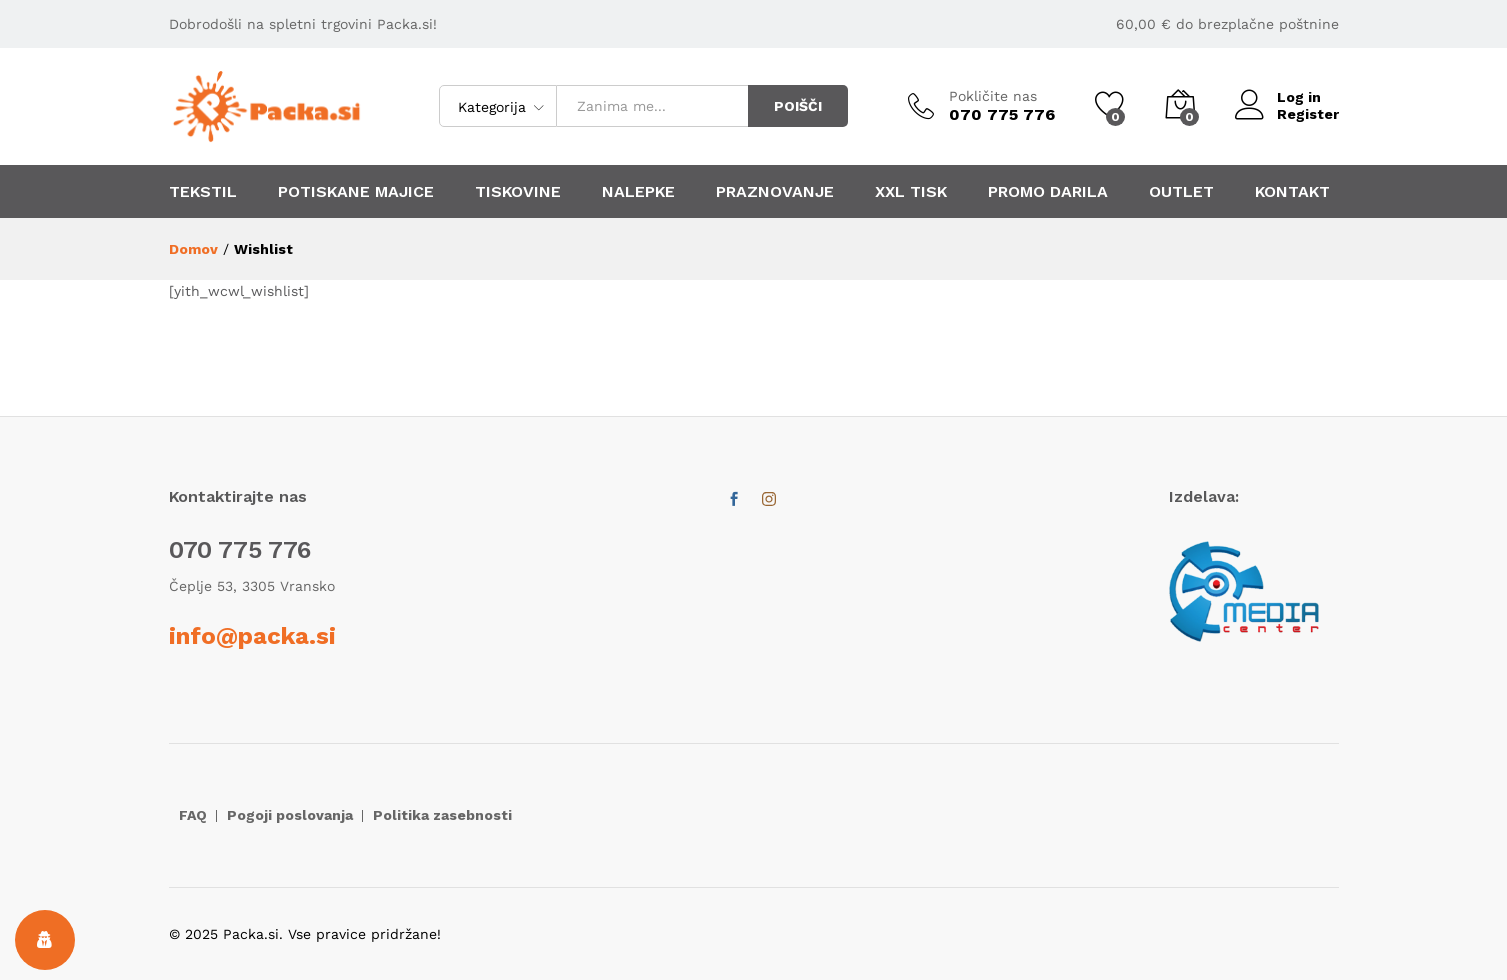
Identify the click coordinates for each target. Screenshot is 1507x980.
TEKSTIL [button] (203, 192)
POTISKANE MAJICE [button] (356, 192)
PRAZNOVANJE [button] (775, 192)
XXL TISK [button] (911, 192)
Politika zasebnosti (442, 815)
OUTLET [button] (1181, 192)
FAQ (193, 815)
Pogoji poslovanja (290, 815)
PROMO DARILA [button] (1048, 192)
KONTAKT (1292, 192)
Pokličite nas (993, 96)
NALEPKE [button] (638, 192)
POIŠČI (798, 106)
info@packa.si (252, 636)
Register (1308, 114)
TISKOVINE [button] (518, 192)
